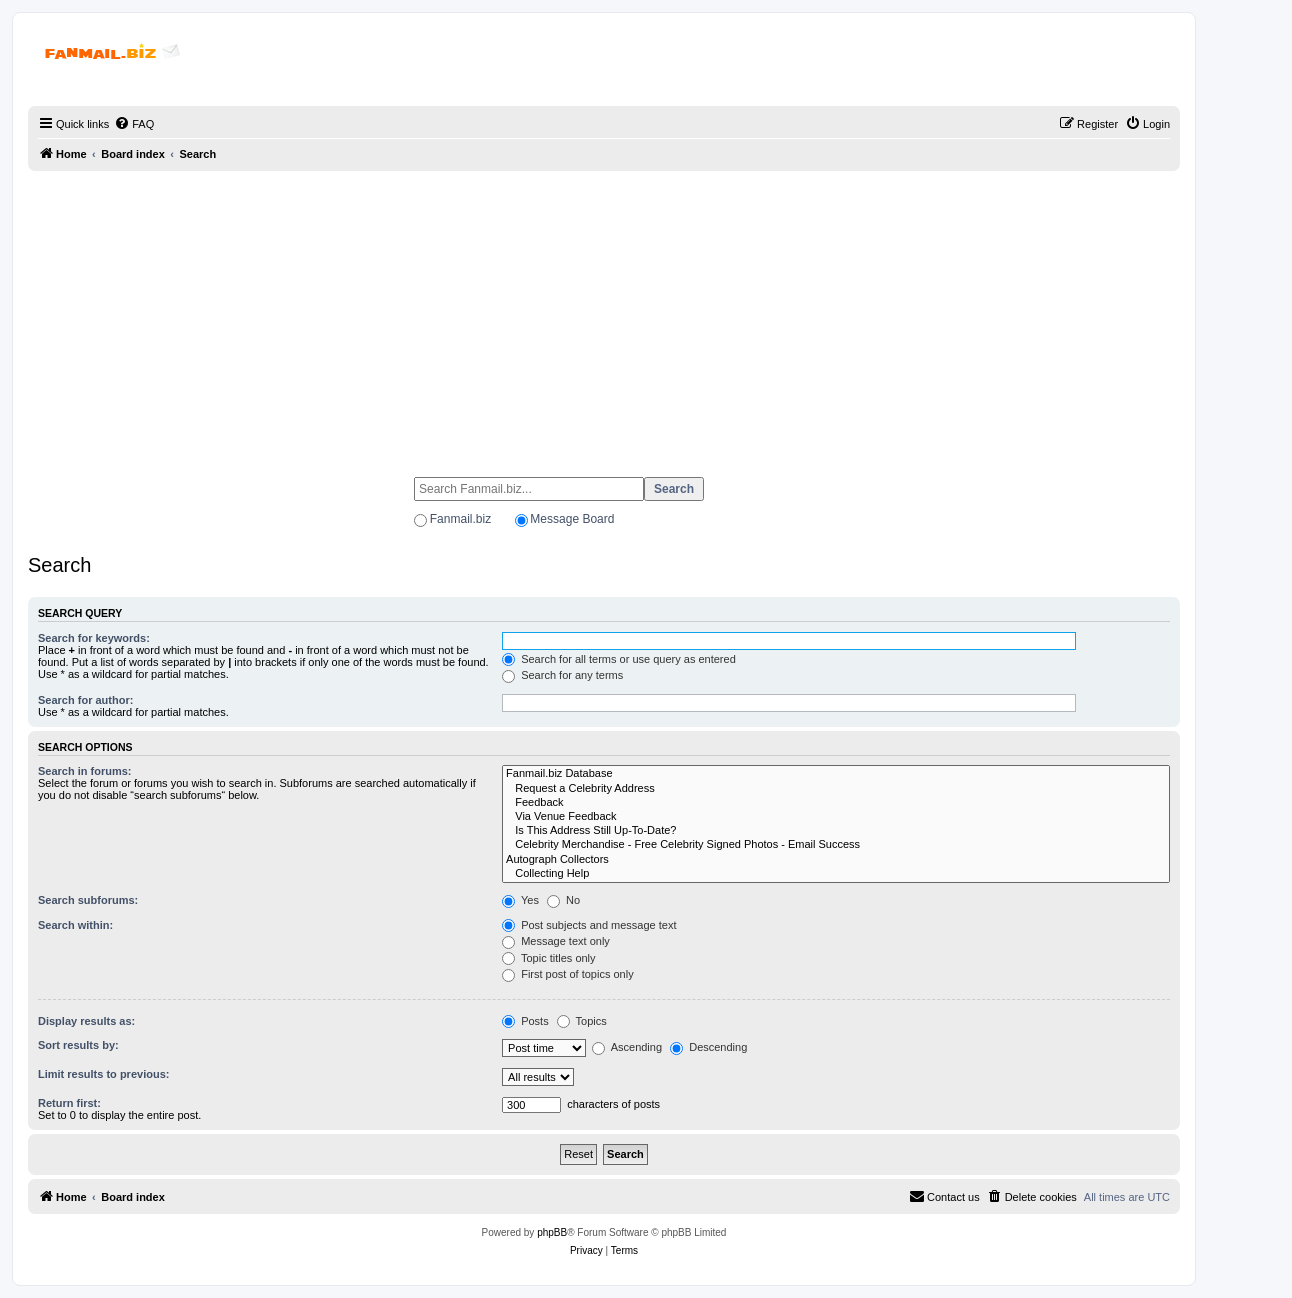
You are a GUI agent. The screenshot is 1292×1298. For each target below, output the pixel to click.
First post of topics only (568, 974)
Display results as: (86, 1021)
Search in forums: (85, 771)
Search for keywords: (94, 638)
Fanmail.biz (460, 519)
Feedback (836, 803)
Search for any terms (562, 675)
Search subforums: (88, 900)
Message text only (556, 941)
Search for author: (85, 700)
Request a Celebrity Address (836, 789)
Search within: (75, 925)
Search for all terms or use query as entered (619, 659)
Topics (582, 1021)
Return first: (69, 1103)
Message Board (572, 519)
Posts (525, 1021)
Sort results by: (78, 1045)
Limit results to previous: (103, 1074)
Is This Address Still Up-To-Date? (836, 831)
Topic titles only (548, 958)
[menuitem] (134, 124)
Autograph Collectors (836, 860)
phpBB (552, 1232)
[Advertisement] (604, 315)
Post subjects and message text (589, 925)
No (563, 900)
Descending (708, 1047)
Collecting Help (836, 874)
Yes (520, 900)
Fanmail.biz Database (836, 774)
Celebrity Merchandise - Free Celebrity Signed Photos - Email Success (836, 845)
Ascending (627, 1047)
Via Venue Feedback (836, 817)
